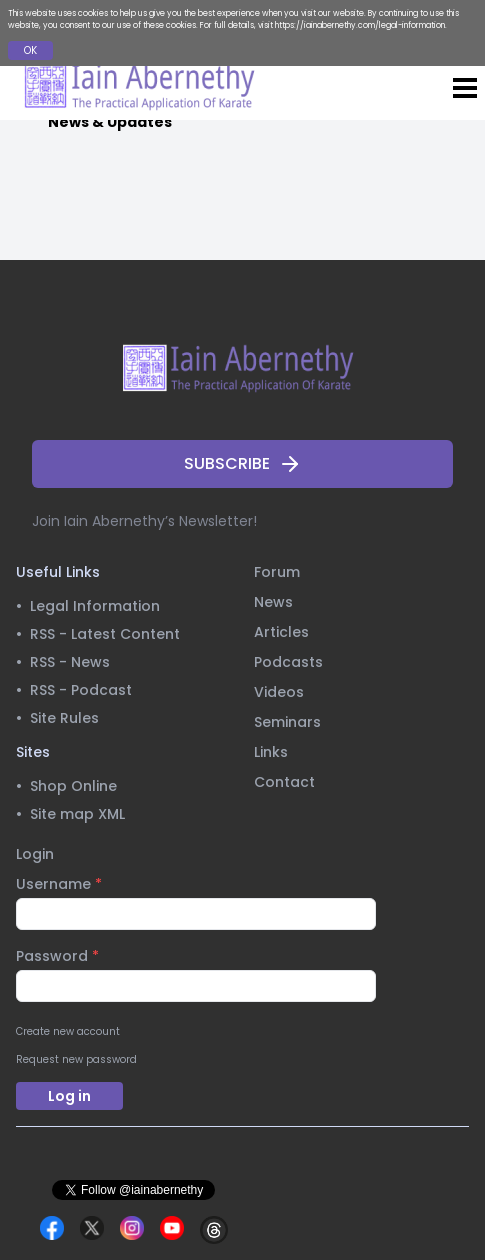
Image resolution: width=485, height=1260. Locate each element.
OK (30, 50)
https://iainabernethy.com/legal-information (360, 25)
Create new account (68, 1031)
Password (57, 956)
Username (59, 884)
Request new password (76, 1059)
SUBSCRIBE (243, 464)
